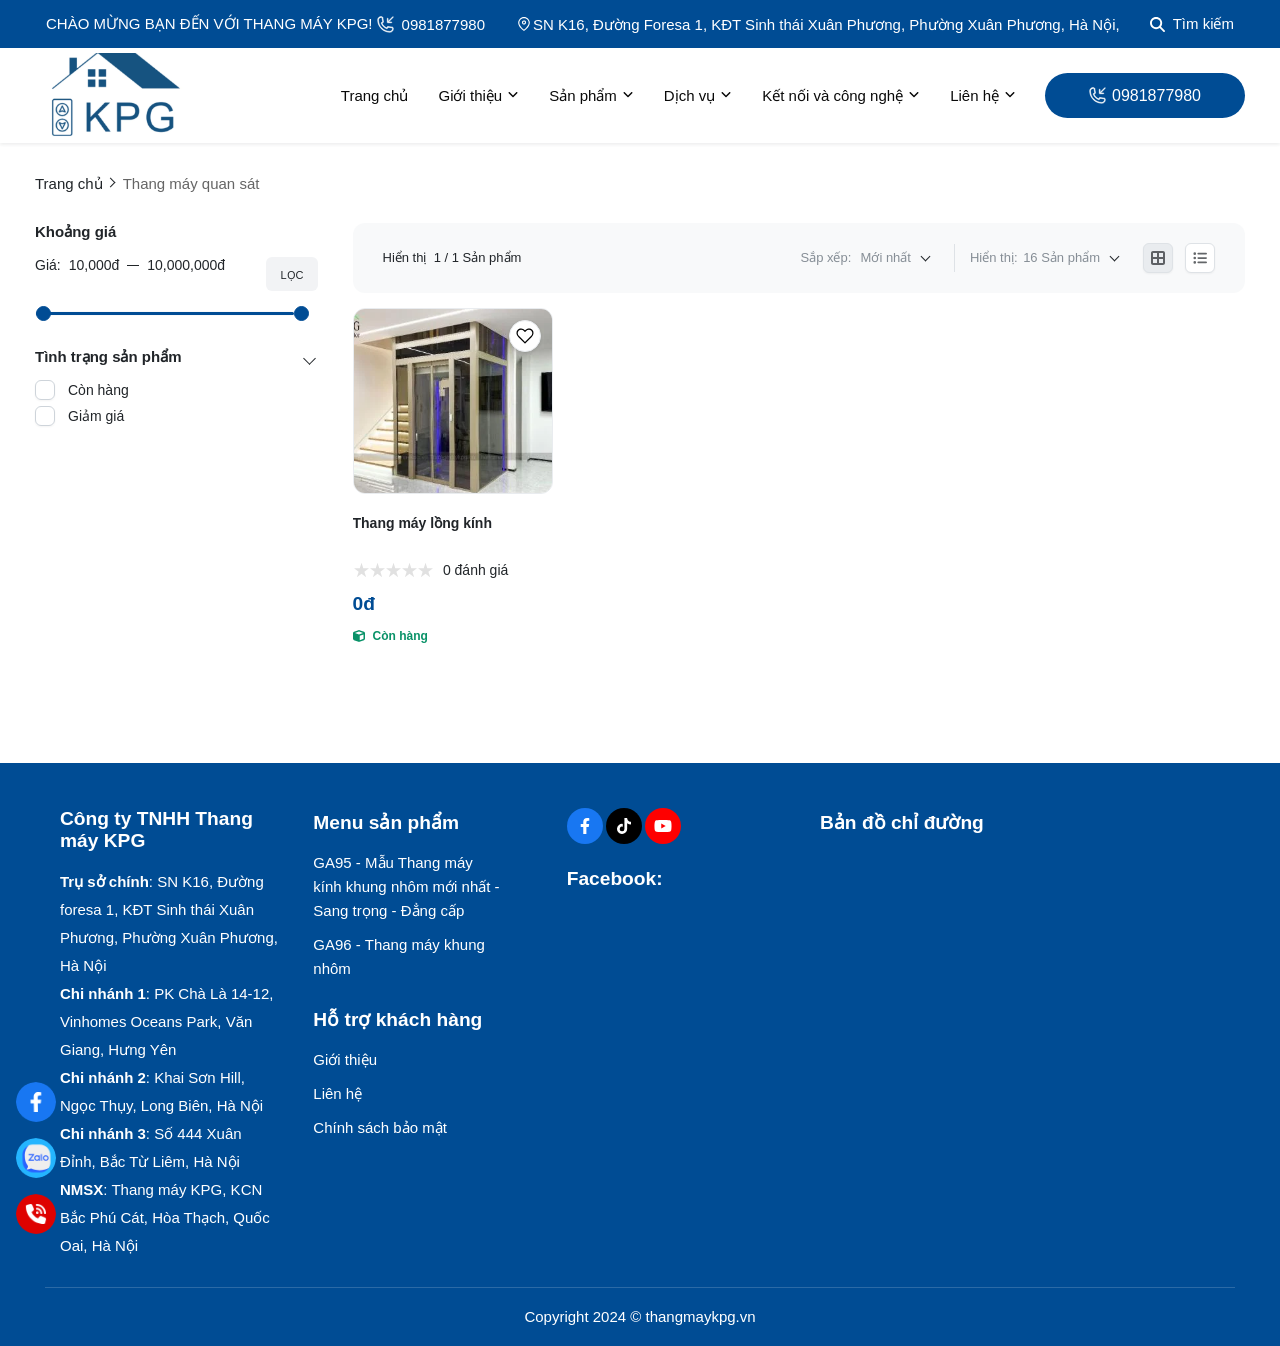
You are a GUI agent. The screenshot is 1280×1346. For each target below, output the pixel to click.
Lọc (291, 275)
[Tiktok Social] (624, 826)
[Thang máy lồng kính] (453, 401)
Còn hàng (98, 390)
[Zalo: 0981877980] (35, 1157)
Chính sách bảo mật (380, 1127)
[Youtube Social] (663, 826)
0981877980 (431, 24)
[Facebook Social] (585, 826)
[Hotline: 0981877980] (35, 1213)
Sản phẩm (591, 96)
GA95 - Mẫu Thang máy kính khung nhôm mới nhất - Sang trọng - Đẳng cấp (406, 886)
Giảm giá (96, 416)
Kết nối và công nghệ (841, 96)
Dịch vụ (698, 96)
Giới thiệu (478, 96)
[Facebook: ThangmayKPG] (35, 1101)
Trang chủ (375, 95)
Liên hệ (983, 96)
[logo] (115, 95)
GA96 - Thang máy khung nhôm (399, 956)
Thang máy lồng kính (422, 523)
